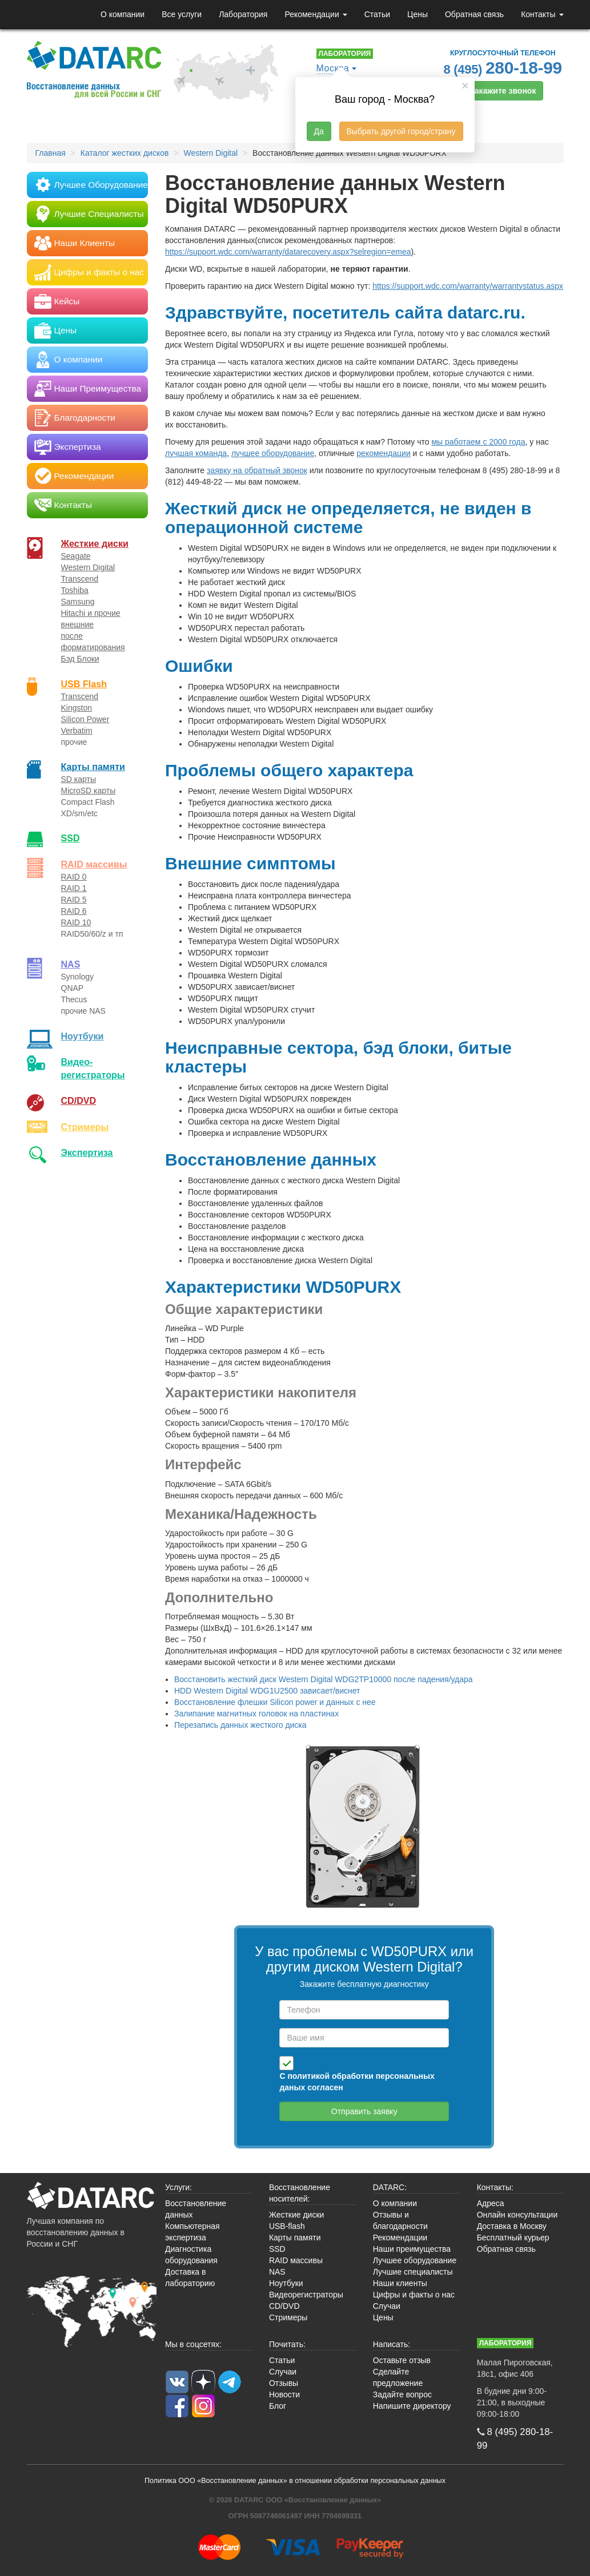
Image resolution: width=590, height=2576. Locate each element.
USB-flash (287, 2226)
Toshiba (75, 590)
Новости (284, 2394)
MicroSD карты (88, 790)
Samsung (78, 601)
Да (319, 131)
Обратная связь (474, 14)
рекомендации (383, 453)
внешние (77, 624)
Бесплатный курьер (513, 2237)
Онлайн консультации (517, 2214)
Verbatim (77, 730)
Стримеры (85, 1127)
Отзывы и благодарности (400, 2220)
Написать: (391, 2344)
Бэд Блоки (80, 658)
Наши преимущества (412, 2249)
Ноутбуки (82, 1036)
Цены (417, 14)
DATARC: (390, 2187)
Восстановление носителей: (299, 2193)
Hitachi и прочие (91, 613)
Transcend (80, 578)
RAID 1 (74, 888)
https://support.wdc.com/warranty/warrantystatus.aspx (467, 286)
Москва (333, 68)
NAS (71, 964)
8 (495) (503, 67)
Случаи (386, 2306)
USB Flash (84, 684)
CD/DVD (79, 1100)
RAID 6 (74, 911)
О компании (123, 14)
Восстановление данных (195, 2209)
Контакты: (495, 2187)
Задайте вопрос (402, 2394)
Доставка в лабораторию (190, 2277)
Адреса (490, 2203)
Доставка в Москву (512, 2226)
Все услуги (182, 14)
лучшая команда (196, 453)
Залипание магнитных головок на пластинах (256, 1713)
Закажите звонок (502, 90)
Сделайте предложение (398, 2377)
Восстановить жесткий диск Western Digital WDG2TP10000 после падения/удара (323, 1679)
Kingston (76, 707)
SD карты (79, 779)
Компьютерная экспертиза (192, 2232)
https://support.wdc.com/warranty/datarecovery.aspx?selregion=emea (288, 251)
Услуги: (178, 2187)
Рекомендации (315, 14)
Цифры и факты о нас (414, 2294)
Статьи (377, 14)
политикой (308, 2076)
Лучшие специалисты (413, 2271)
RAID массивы (94, 864)
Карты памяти (93, 766)
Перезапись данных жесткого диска (240, 1725)
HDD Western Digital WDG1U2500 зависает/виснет (267, 1690)
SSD (70, 838)
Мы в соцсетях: (193, 2344)
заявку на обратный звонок (257, 470)
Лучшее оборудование (414, 2260)
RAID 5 (74, 899)
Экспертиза (87, 1152)
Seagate (76, 556)
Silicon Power (85, 719)
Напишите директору (412, 2405)
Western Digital (88, 567)
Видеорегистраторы (306, 2294)
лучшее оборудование (272, 453)
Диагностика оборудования (191, 2254)
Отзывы (283, 2383)
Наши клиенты (400, 2283)
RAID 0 (74, 876)
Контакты (542, 14)
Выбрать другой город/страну (401, 131)
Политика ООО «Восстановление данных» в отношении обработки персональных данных (295, 2481)
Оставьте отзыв (402, 2360)
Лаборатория (243, 14)
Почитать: (287, 2344)
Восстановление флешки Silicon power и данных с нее (275, 1702)
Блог (277, 2405)
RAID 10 (76, 922)
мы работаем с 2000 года (478, 441)
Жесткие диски (95, 543)
